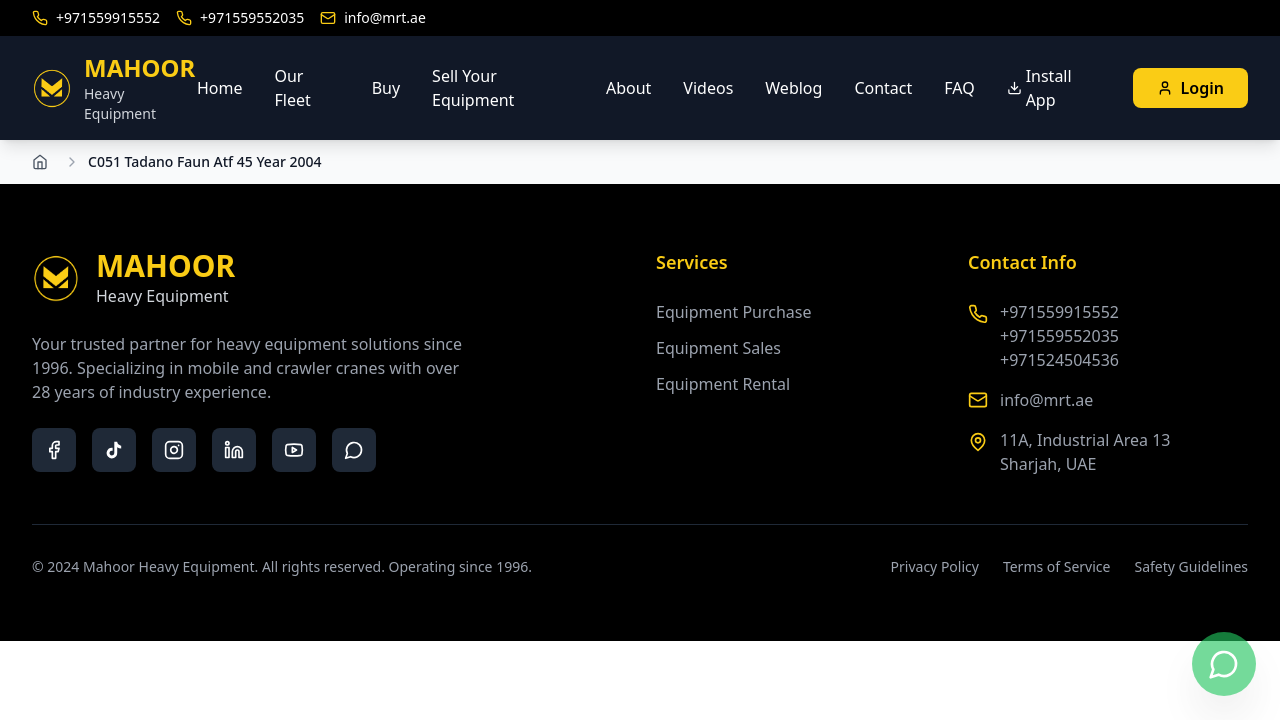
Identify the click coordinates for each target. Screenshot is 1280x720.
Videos (708, 88)
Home (220, 88)
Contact (883, 88)
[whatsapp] (354, 450)
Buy (386, 88)
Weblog (793, 88)
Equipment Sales (718, 348)
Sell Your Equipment (473, 88)
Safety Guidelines (1191, 566)
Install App (1039, 88)
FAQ (959, 88)
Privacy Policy (935, 566)
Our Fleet (292, 88)
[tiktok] (114, 450)
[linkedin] (234, 450)
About (628, 88)
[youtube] (294, 450)
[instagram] (174, 450)
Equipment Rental (723, 384)
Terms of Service (1057, 566)
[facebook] (54, 450)
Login (1190, 88)
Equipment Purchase (734, 312)
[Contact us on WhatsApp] (1224, 664)
